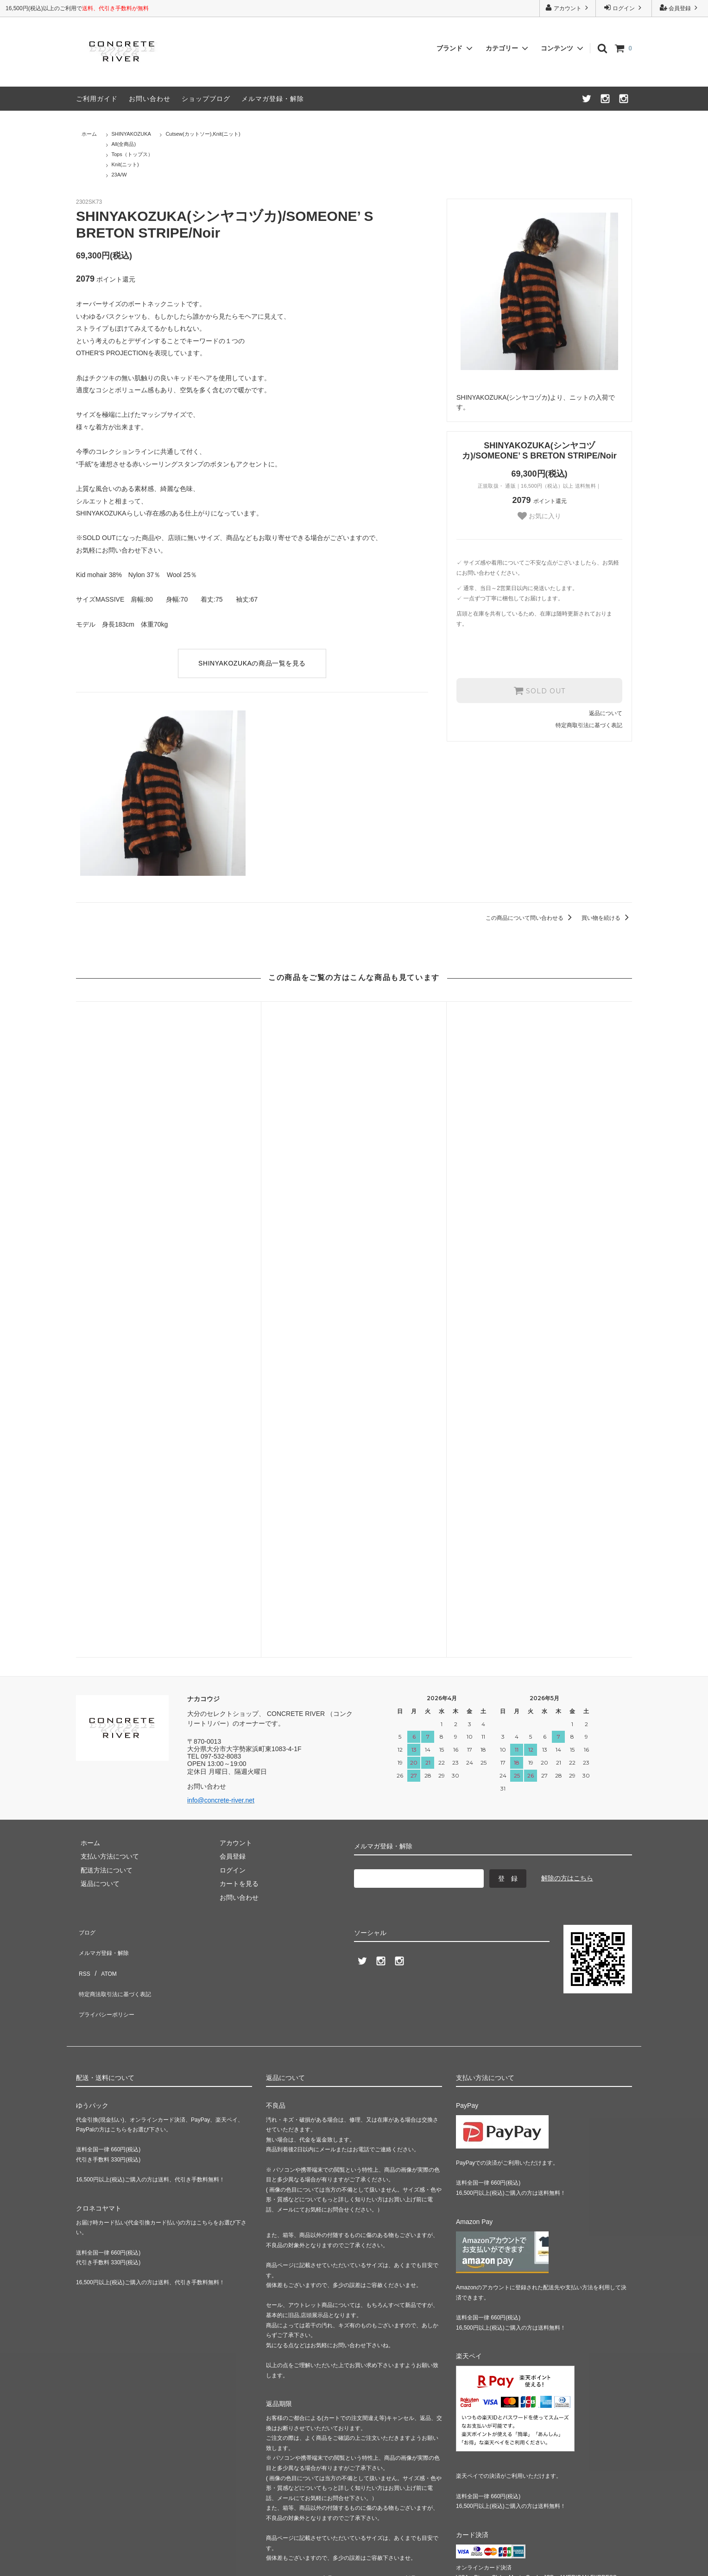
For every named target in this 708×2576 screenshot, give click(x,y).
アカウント (568, 8)
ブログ (85, 1514)
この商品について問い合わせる (530, 918)
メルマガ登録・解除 (272, 98)
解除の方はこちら (567, 1463)
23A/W (119, 174)
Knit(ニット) (125, 164)
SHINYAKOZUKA (131, 134)
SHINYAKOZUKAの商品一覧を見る (252, 663)
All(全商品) (124, 144)
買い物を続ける (607, 918)
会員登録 (680, 8)
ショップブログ (206, 98)
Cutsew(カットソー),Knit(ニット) (202, 134)
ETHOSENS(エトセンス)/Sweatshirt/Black (168, 1177)
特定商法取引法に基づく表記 (118, 1555)
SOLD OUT (539, 690)
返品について (605, 712)
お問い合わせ (150, 98)
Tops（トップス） (132, 154)
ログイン (624, 8)
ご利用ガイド (97, 98)
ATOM (104, 1542)
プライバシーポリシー (108, 1569)
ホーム (89, 134)
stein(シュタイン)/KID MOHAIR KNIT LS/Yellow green (539, 1181)
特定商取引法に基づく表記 (589, 724)
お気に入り (539, 516)
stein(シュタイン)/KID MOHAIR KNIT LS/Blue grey (353, 1177)
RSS (82, 1542)
